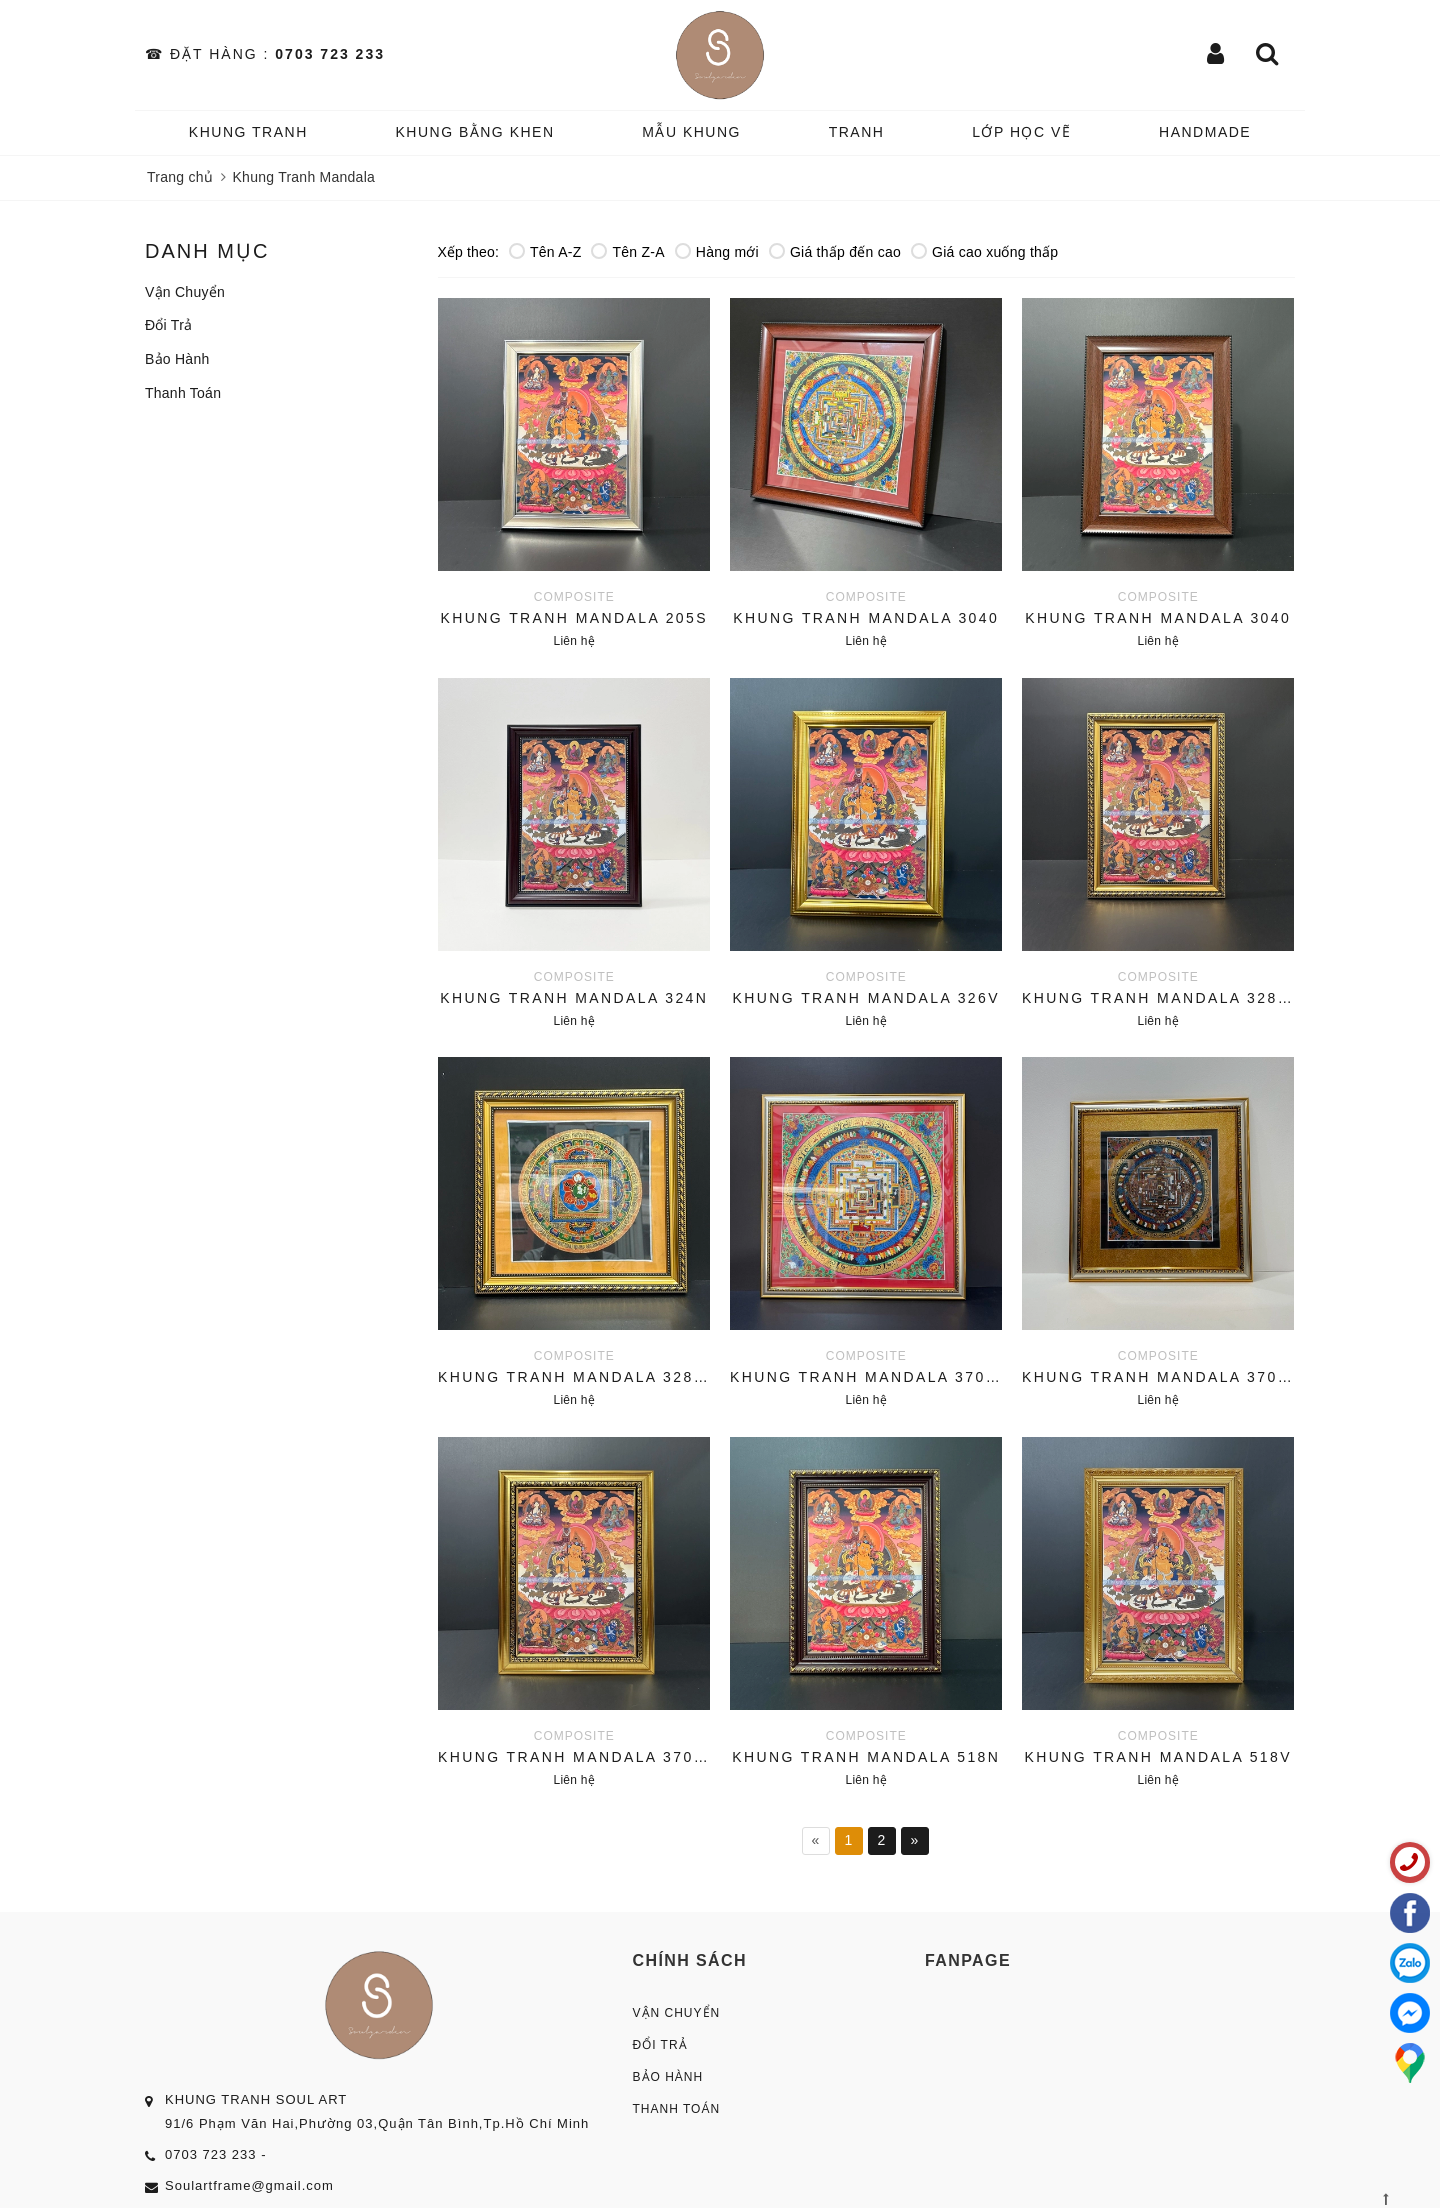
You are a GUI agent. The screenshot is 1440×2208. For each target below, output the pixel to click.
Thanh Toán (183, 393)
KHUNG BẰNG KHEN (474, 132)
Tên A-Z (545, 252)
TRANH (857, 132)
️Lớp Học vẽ (1021, 132)
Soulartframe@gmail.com (249, 2185)
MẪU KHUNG (691, 132)
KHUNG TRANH (248, 132)
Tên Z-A (627, 252)
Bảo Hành (177, 359)
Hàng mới (717, 252)
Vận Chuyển (185, 292)
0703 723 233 (330, 54)
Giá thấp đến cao (835, 252)
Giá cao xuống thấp (984, 252)
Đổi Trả (168, 325)
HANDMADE (1205, 132)
